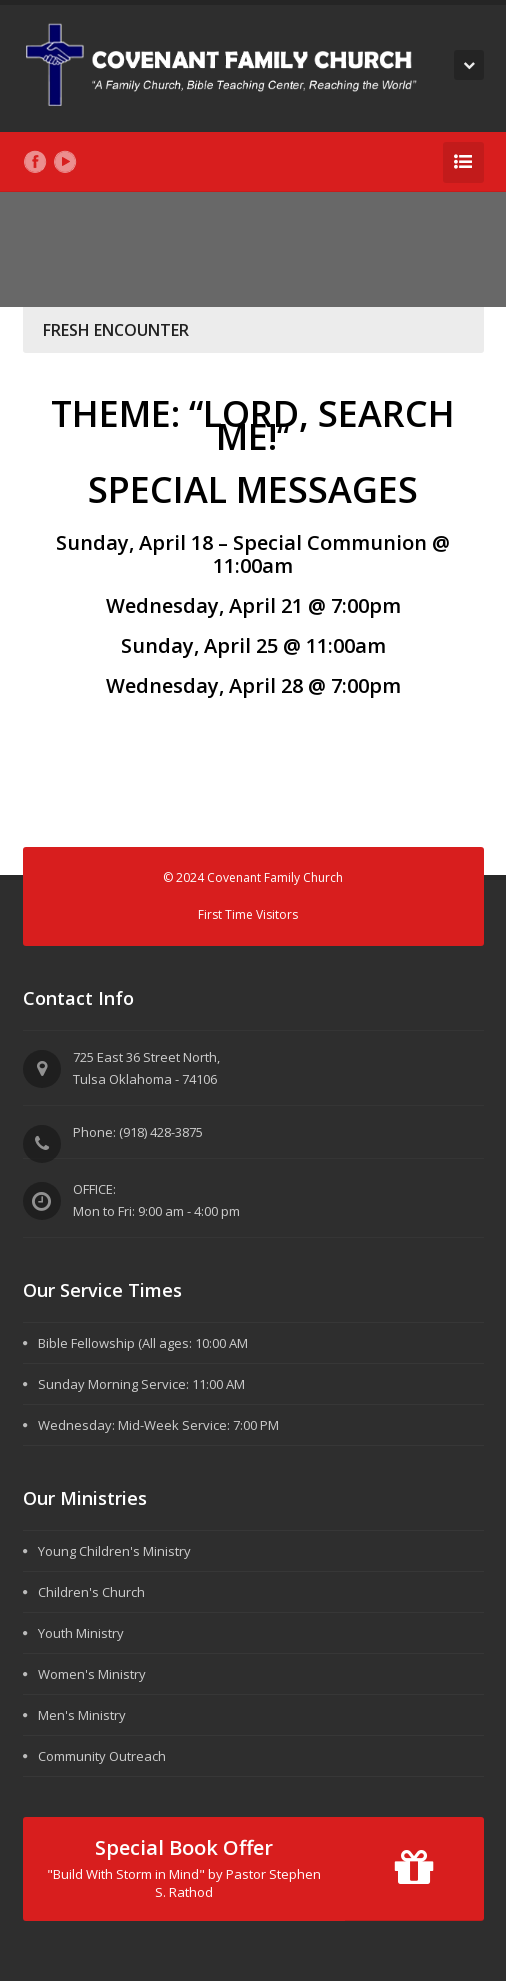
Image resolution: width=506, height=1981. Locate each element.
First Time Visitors (248, 914)
